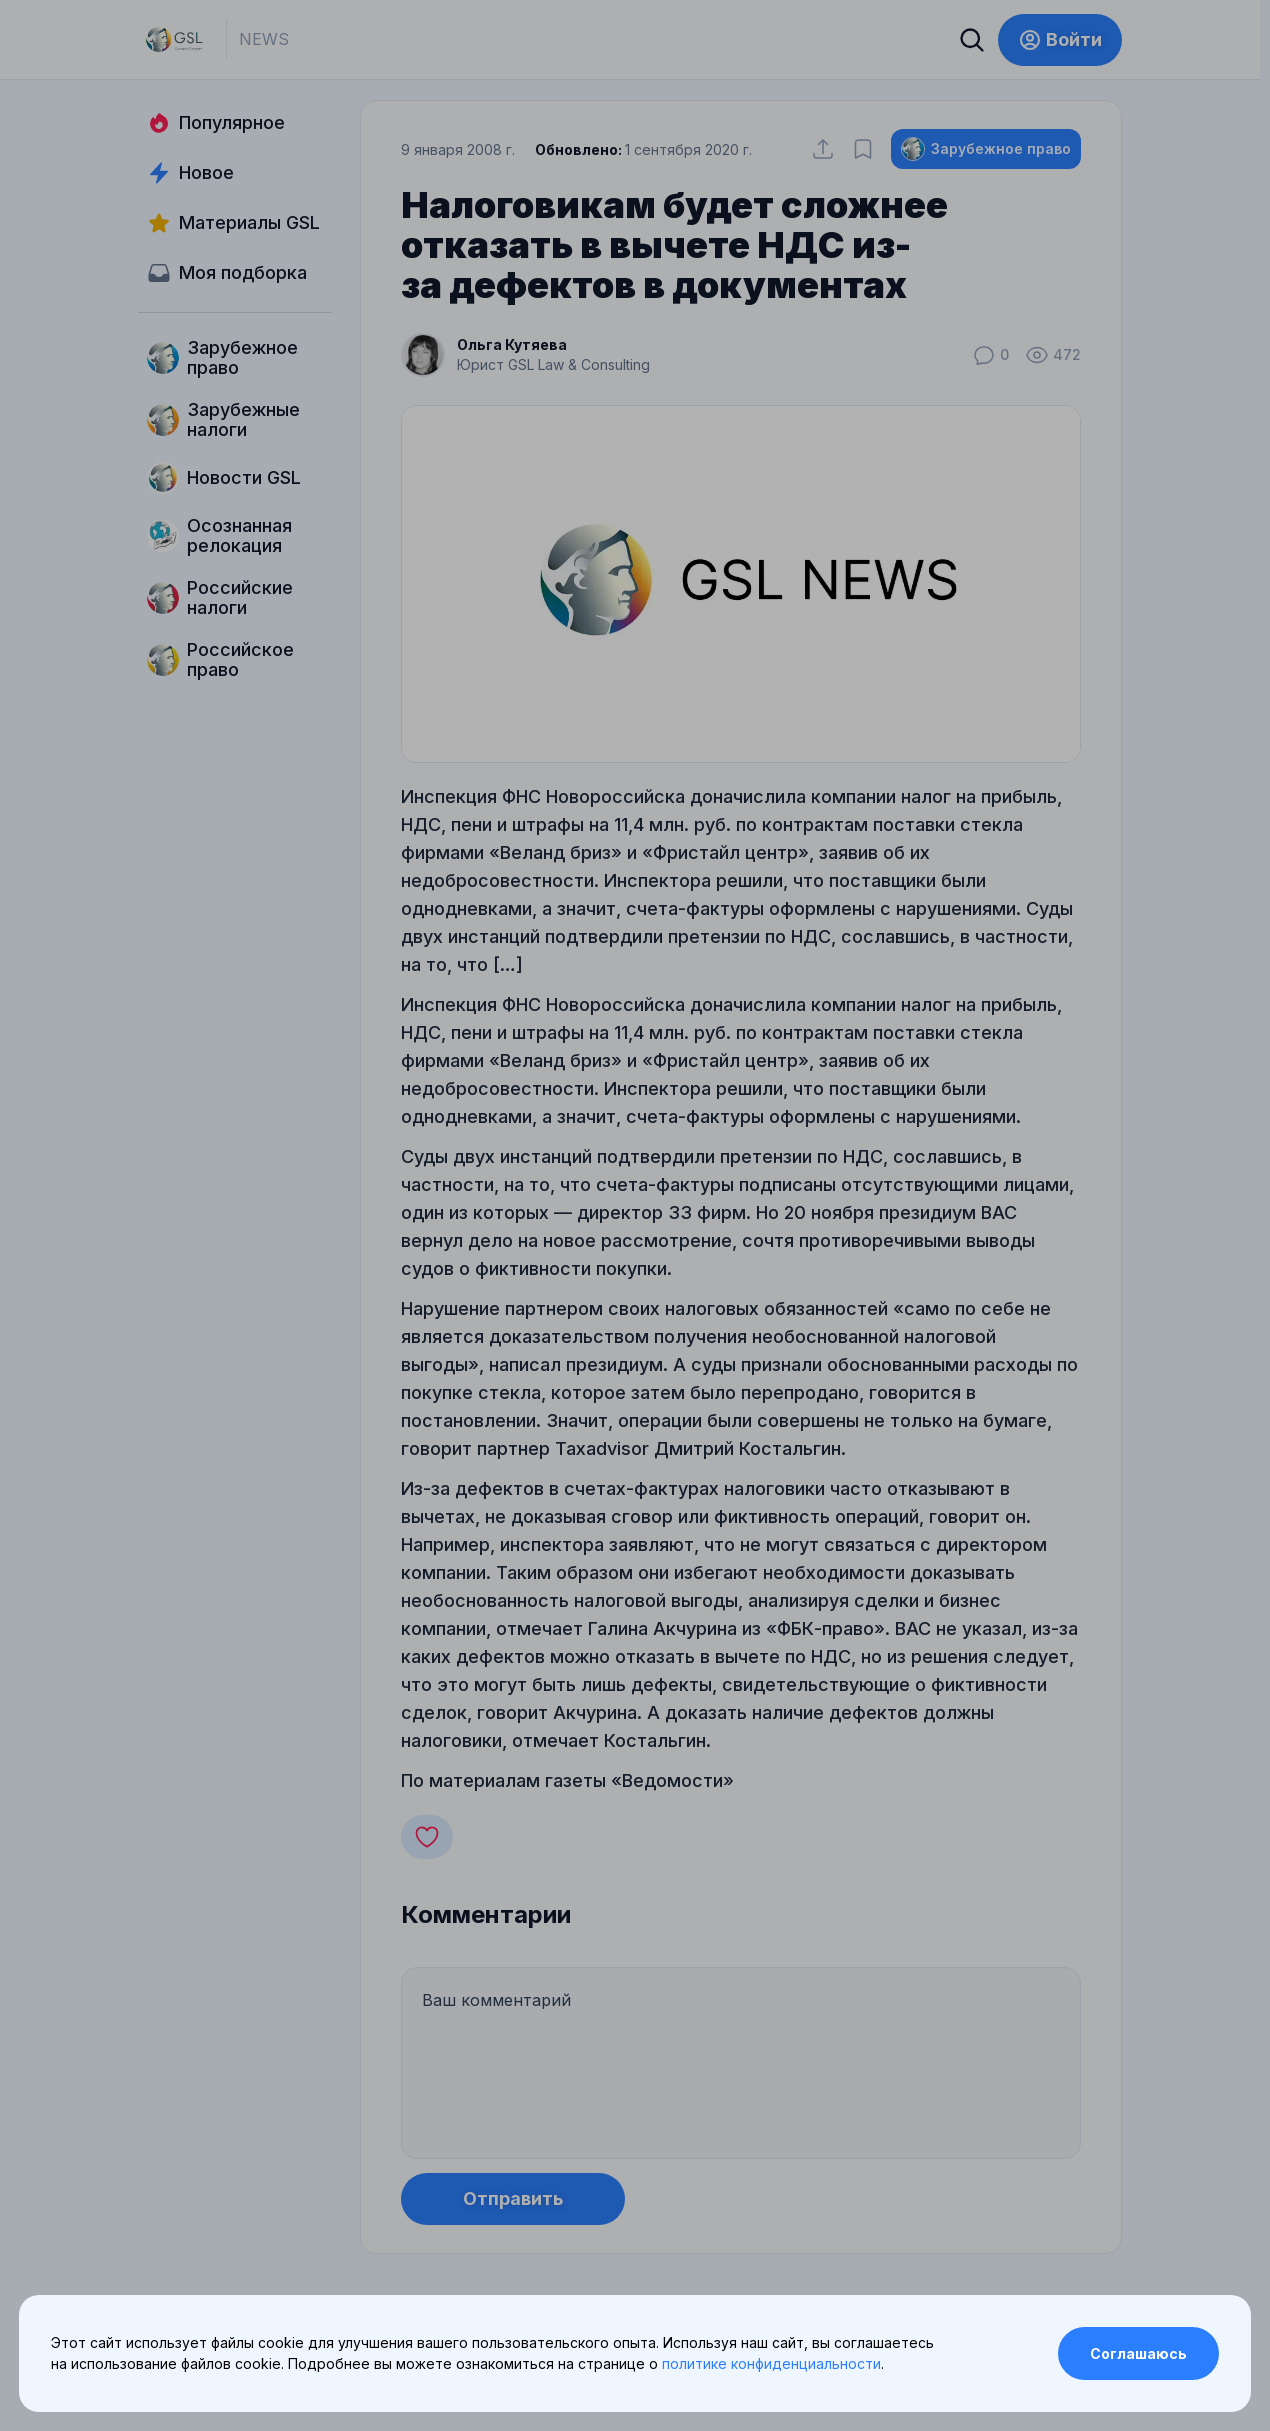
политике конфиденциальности (771, 2363)
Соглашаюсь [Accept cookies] (1138, 2353)
